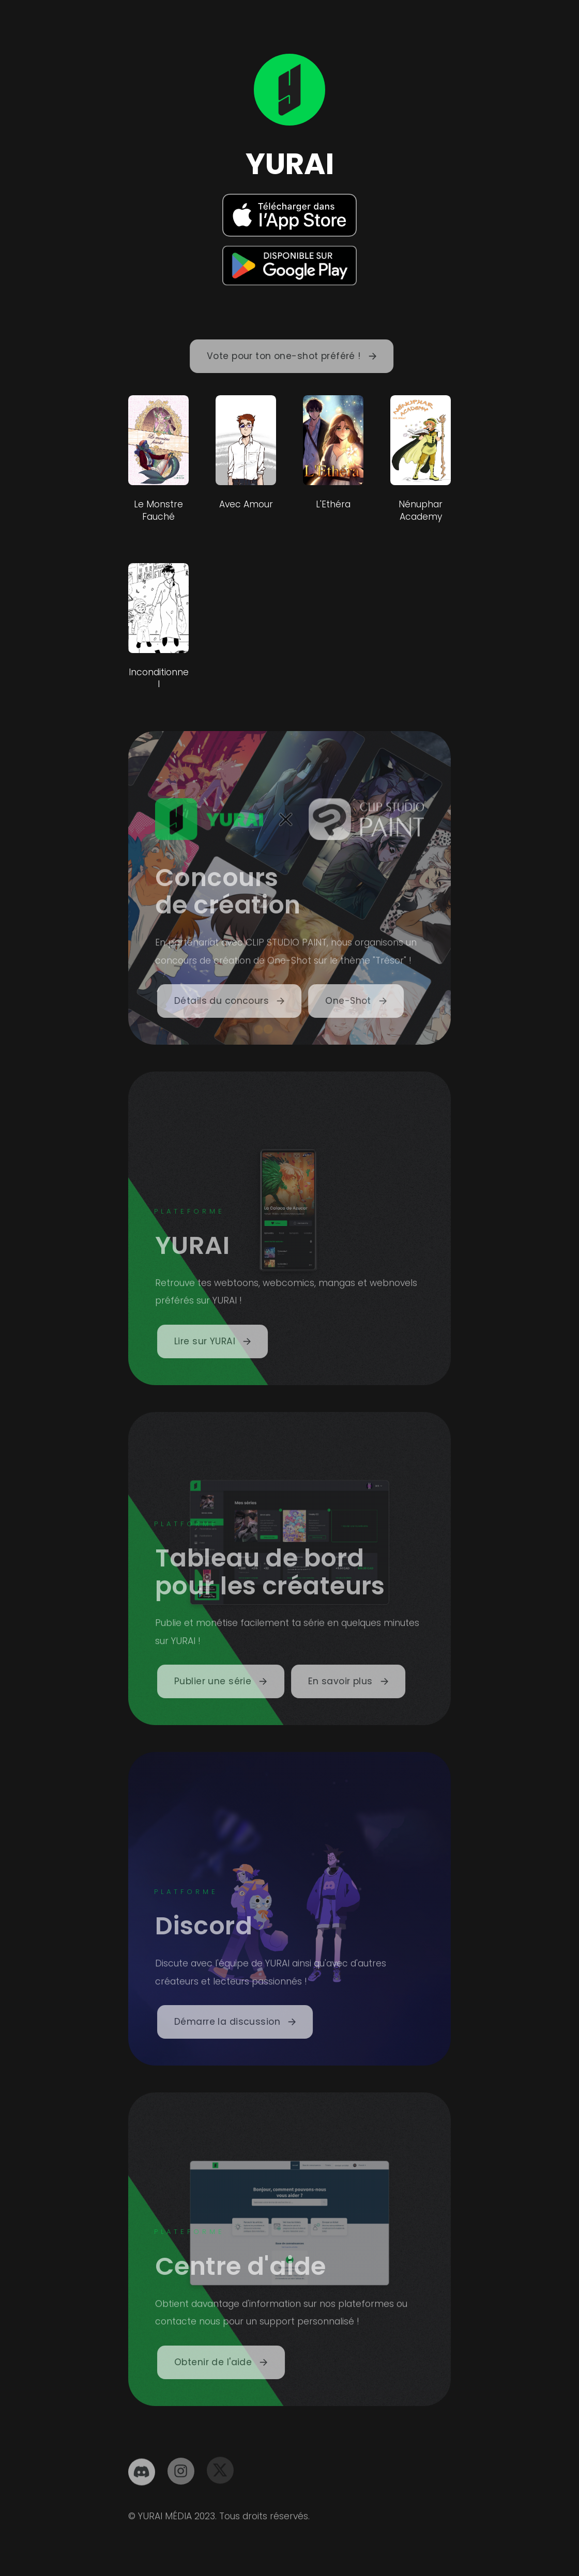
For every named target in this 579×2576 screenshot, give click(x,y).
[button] (294, 356)
